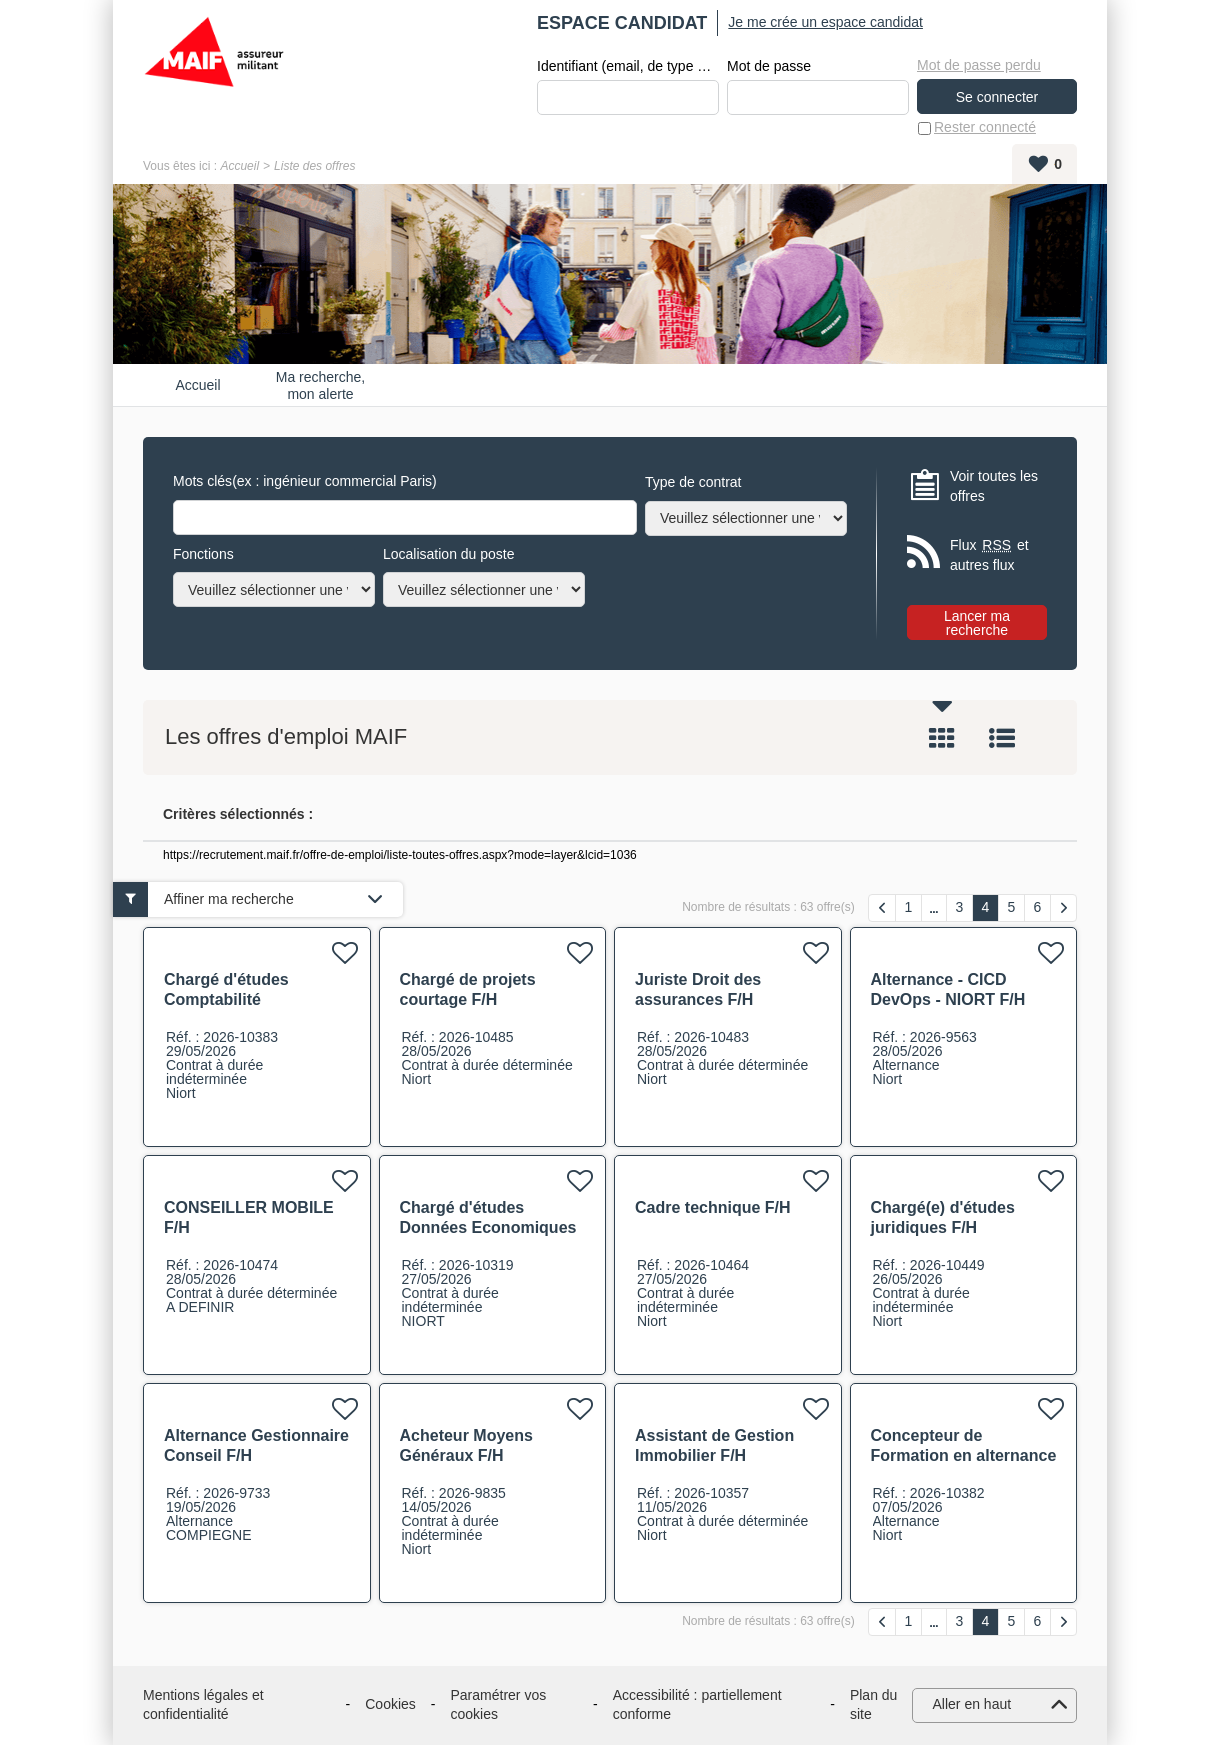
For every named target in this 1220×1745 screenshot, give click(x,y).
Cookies (390, 1705)
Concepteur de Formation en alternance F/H (964, 1455)
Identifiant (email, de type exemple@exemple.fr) (628, 66)
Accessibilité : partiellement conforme (697, 1705)
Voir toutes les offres (994, 486)
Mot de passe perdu (979, 65)
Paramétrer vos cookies (499, 1705)
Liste (1002, 739)
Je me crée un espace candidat (825, 22)
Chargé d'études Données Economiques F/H (488, 1227)
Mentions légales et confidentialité (203, 1705)
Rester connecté (985, 128)
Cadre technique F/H (713, 1207)
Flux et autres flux (989, 555)
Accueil (239, 166)
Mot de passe (769, 66)
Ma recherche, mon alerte (320, 385)
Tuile (942, 739)
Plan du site (873, 1705)
